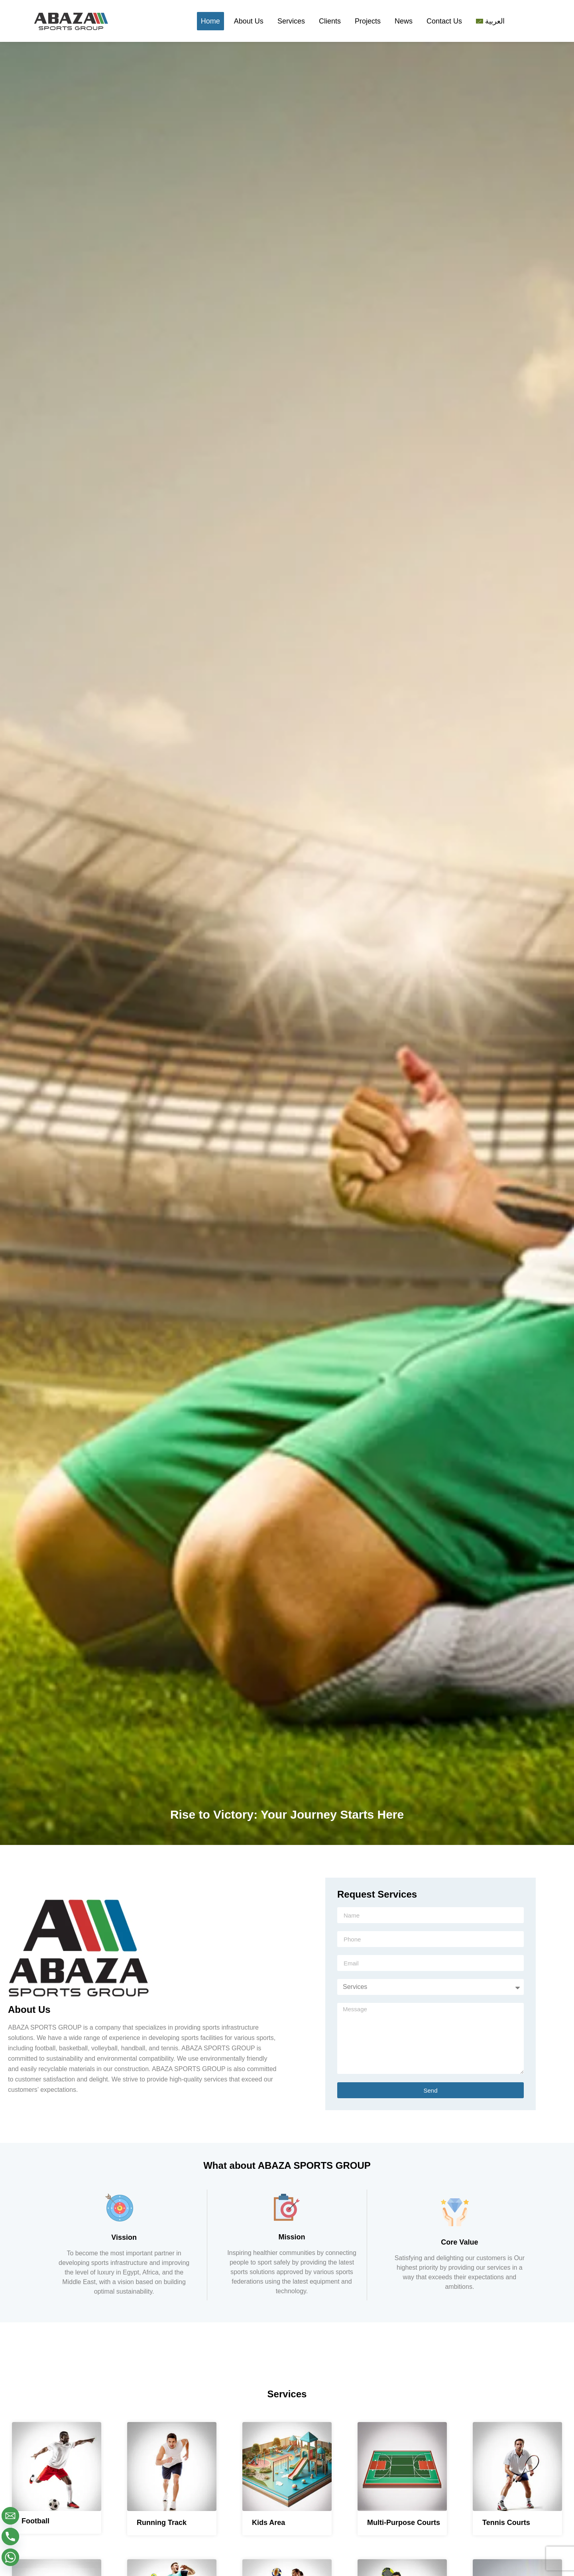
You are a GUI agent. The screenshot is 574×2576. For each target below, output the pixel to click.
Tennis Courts (506, 2523)
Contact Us (444, 21)
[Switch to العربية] (490, 21)
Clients (330, 21)
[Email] (10, 2516)
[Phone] (10, 2536)
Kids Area (268, 2523)
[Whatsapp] (10, 2557)
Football (35, 2521)
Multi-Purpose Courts (403, 2523)
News (404, 21)
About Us (248, 21)
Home (210, 21)
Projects (368, 21)
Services (291, 21)
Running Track (162, 2523)
